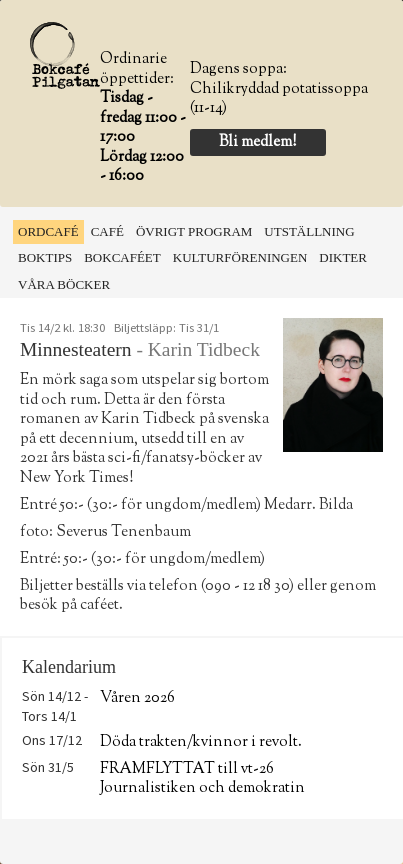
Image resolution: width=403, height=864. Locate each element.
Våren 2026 (137, 698)
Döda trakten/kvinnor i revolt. (201, 742)
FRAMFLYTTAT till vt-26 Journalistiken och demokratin (202, 779)
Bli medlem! (257, 142)
